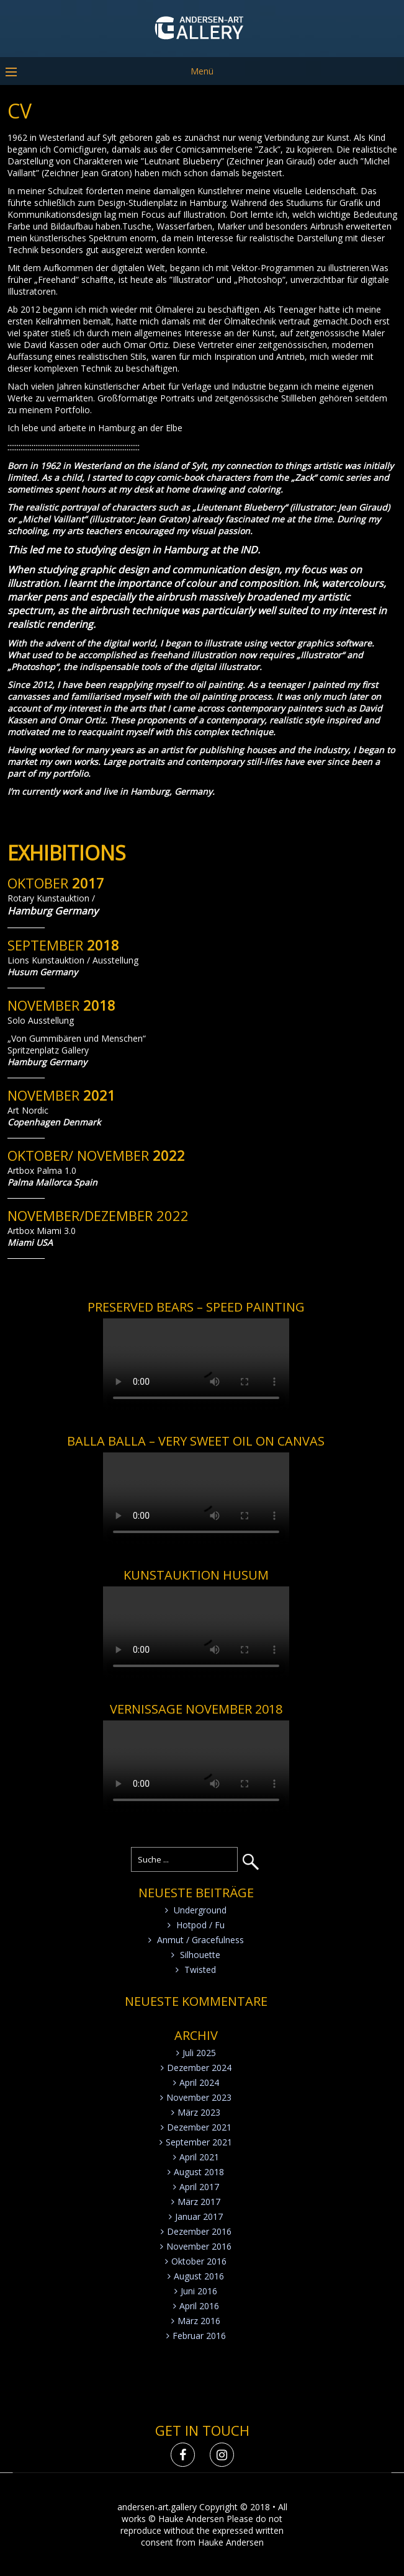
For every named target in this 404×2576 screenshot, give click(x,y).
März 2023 (198, 2112)
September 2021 (199, 2142)
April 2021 (199, 2157)
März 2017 (198, 2201)
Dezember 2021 (199, 2127)
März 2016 (198, 2321)
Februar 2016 (199, 2335)
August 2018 (199, 2172)
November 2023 (198, 2097)
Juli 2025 (199, 2053)
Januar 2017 (199, 2216)
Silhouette (200, 1955)
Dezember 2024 (199, 2067)
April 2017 (199, 2187)
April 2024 (199, 2082)
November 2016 (198, 2246)
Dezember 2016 (199, 2231)
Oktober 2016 (199, 2261)
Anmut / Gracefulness (200, 1940)
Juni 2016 (199, 2291)
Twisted (200, 1969)
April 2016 (199, 2306)
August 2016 (199, 2276)
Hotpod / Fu (200, 1925)
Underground (200, 1910)
